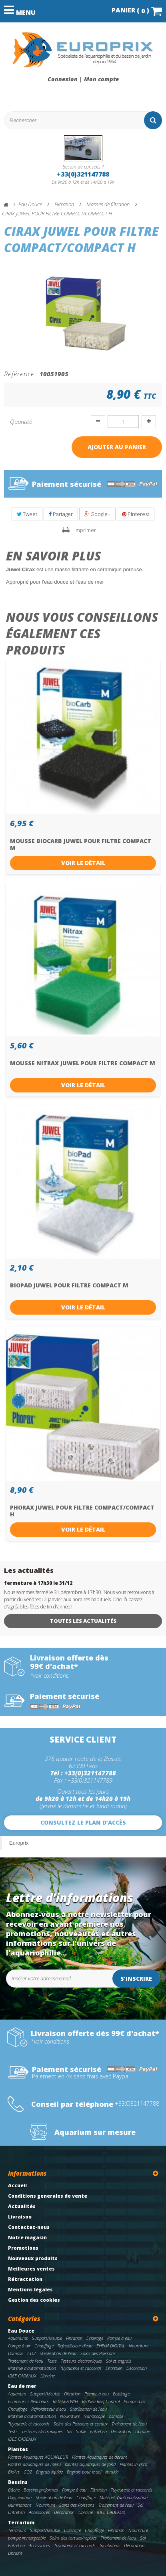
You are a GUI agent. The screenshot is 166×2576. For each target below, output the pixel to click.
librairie (111, 2472)
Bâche (14, 2490)
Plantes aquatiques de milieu (34, 2464)
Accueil (17, 2185)
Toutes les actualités (83, 1620)
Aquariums (18, 2338)
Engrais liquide (49, 2472)
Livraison (20, 2216)
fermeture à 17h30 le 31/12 (38, 1583)
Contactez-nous (29, 2227)
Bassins (18, 2482)
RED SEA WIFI (65, 2401)
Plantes (18, 2449)
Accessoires (39, 2512)
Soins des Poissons (98, 2353)
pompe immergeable (27, 2538)
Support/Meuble (47, 2338)
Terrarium (21, 2522)
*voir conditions (49, 1675)
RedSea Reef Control (101, 2401)
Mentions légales (30, 2289)
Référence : (21, 373)
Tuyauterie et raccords (81, 2368)
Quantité (21, 422)
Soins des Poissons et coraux (81, 2424)
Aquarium (17, 2394)
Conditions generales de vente (47, 2196)
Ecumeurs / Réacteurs (28, 2401)
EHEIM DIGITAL (110, 2346)
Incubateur (110, 2545)
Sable (81, 2431)
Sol (140, 2505)
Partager (61, 514)
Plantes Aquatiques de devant (99, 2457)
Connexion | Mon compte (83, 79)
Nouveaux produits (33, 2258)
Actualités (22, 2206)
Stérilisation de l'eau (58, 2353)
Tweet (27, 514)
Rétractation (25, 2279)
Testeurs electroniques (81, 2361)
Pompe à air (19, 2346)
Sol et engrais (118, 2361)
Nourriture (138, 2346)
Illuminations (20, 2505)
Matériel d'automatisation (32, 2368)
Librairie (47, 2376)
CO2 (31, 2353)
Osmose (15, 2353)
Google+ (97, 514)
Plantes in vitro (133, 2464)
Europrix (18, 1843)
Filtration (74, 2338)
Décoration (136, 2368)
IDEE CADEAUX (22, 2376)
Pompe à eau (119, 2338)
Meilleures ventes (31, 2268)
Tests (52, 2361)
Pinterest (135, 514)
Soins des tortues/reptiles (73, 2538)
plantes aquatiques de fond (90, 2464)
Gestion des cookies (34, 2300)
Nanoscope (94, 2416)
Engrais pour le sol (84, 2472)
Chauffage (44, 2346)
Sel (69, 2431)
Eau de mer (22, 2386)
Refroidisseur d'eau (75, 2346)
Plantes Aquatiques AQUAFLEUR (38, 2457)
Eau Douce (21, 2330)
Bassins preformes (41, 2490)
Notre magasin (27, 2237)
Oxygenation (20, 2497)
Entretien (114, 2368)
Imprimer (85, 530)
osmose (116, 2416)
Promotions (23, 2248)
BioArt (14, 2472)
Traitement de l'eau (25, 2361)
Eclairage (94, 2338)
